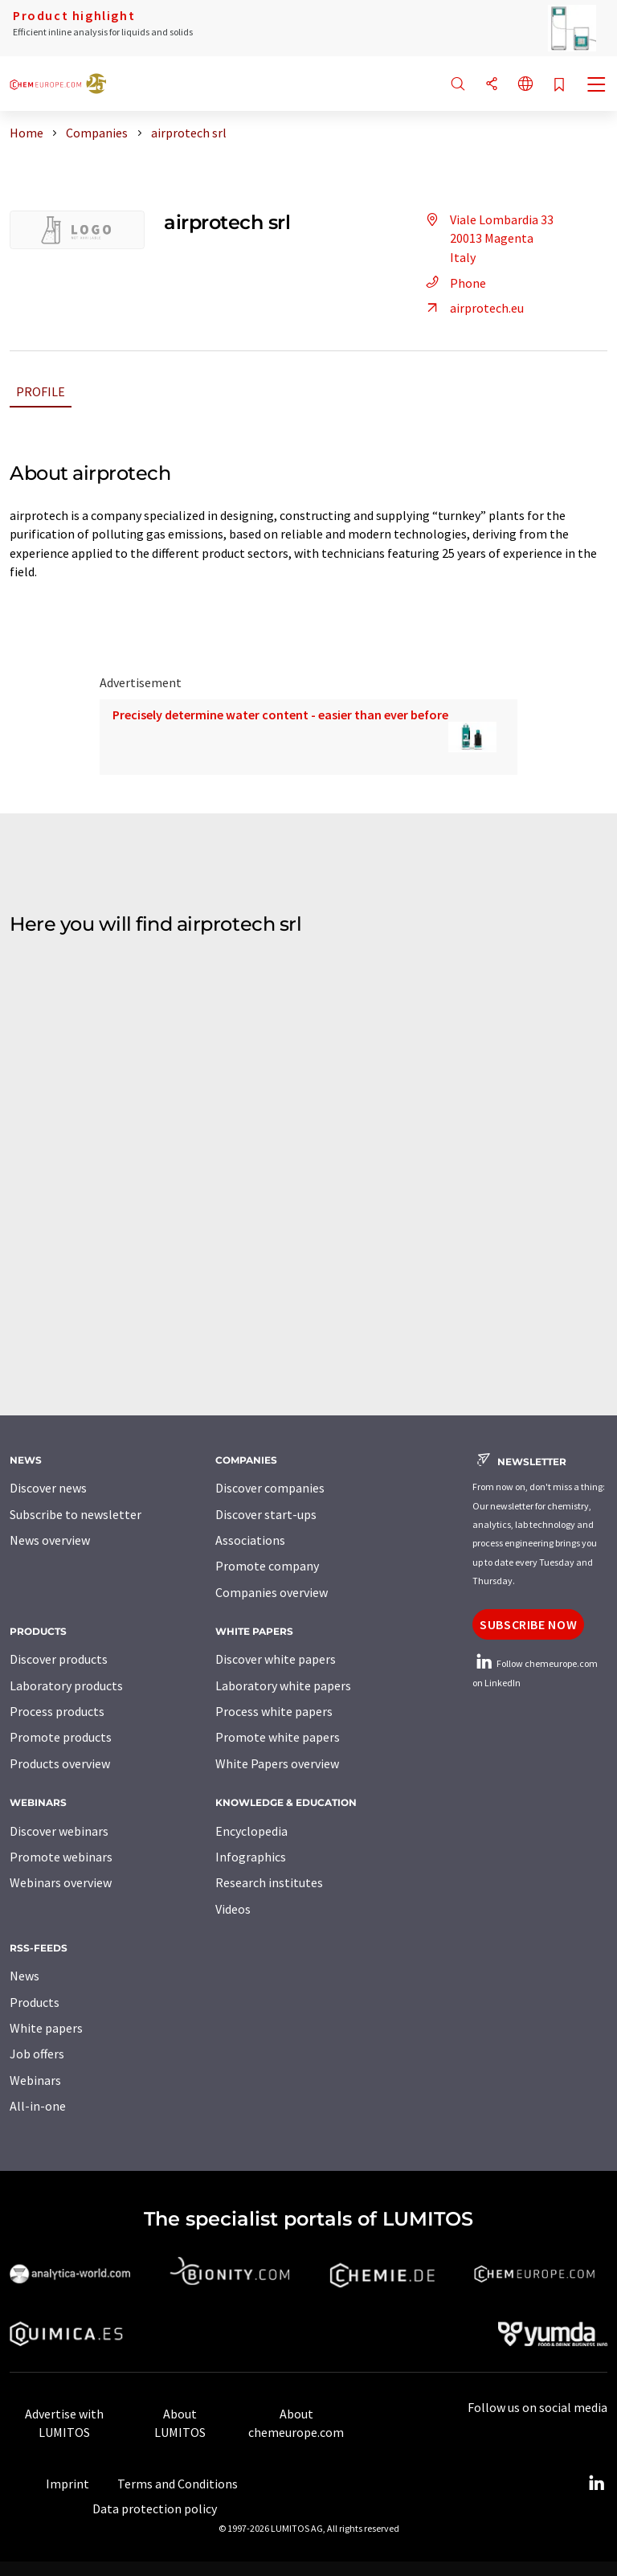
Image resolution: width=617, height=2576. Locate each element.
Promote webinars (61, 1857)
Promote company (267, 1566)
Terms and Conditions (177, 2484)
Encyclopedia (251, 1831)
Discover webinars (59, 1831)
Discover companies (270, 1488)
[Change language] (525, 85)
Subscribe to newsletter (75, 1514)
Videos (233, 1909)
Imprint (67, 2484)
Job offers (37, 2054)
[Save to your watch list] (559, 85)
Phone (453, 283)
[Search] (458, 85)
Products (34, 2002)
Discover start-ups (266, 1514)
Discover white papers (275, 1659)
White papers (46, 2028)
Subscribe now (528, 1624)
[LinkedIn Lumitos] (596, 2484)
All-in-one (38, 2106)
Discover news (48, 1488)
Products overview (60, 1763)
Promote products (61, 1737)
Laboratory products (66, 1685)
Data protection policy (154, 2508)
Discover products (59, 1659)
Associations (250, 1540)
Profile (40, 391)
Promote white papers (277, 1737)
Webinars (35, 2080)
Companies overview (271, 1592)
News (24, 1976)
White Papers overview (277, 1763)
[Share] (491, 85)
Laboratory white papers (283, 1685)
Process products (57, 1711)
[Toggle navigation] (596, 86)
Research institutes (269, 1882)
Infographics (250, 1857)
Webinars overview (61, 1882)
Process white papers (274, 1711)
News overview (50, 1540)
